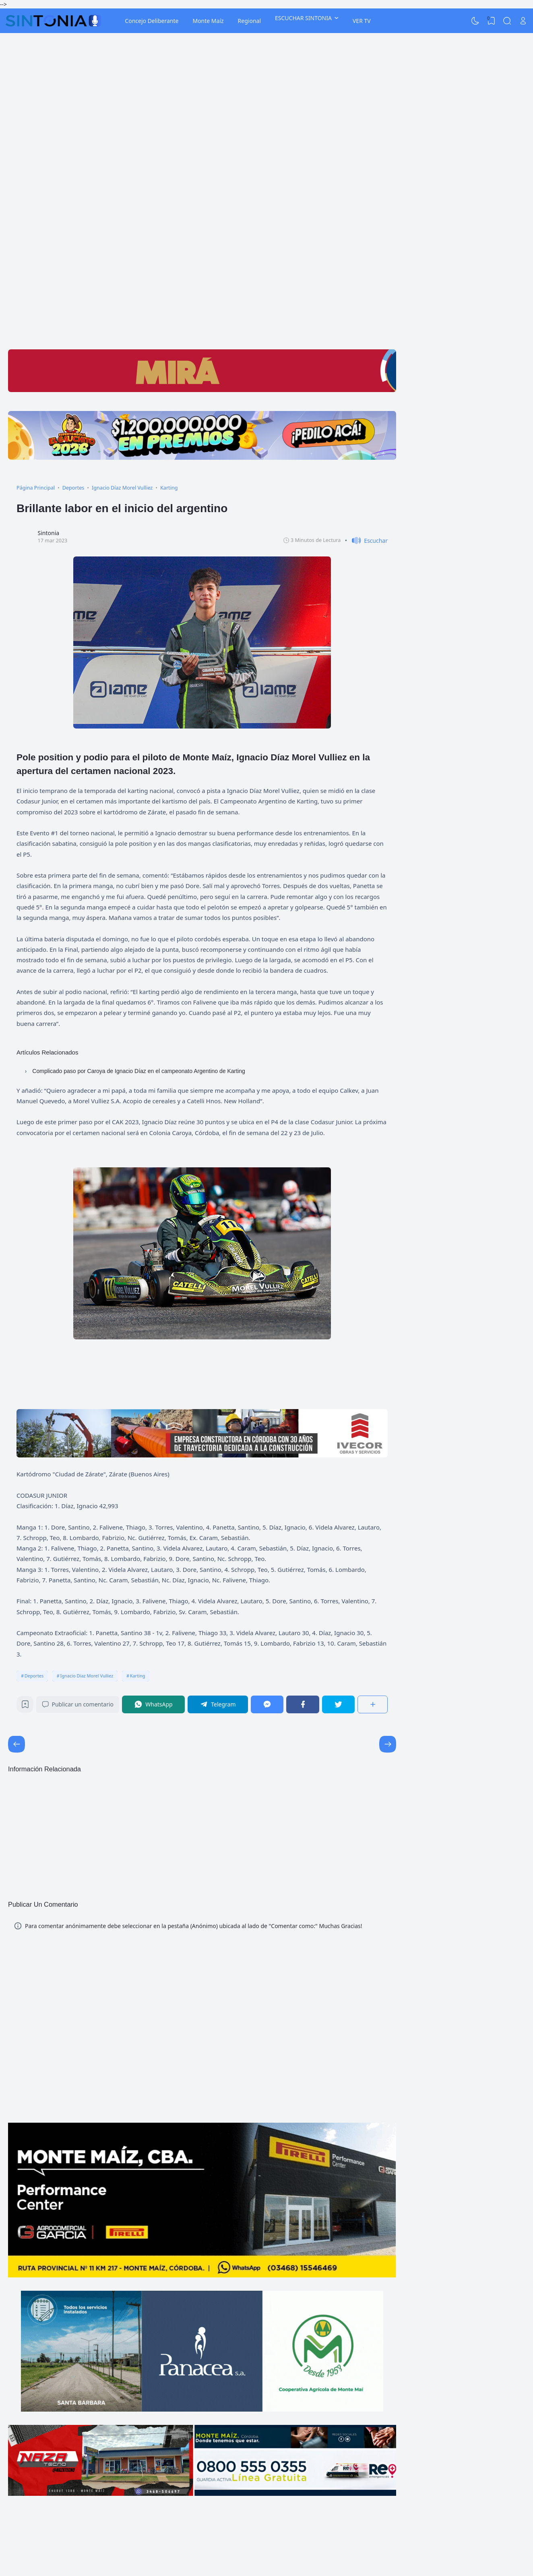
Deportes (34, 1676)
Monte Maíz (207, 21)
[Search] (507, 21)
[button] (366, 541)
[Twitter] (338, 1704)
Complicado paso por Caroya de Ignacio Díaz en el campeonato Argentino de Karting (138, 1071)
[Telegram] (218, 1704)
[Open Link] (523, 21)
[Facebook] (302, 1704)
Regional (249, 21)
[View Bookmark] (491, 21)
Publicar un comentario (78, 1704)
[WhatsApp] (153, 1704)
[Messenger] (267, 1704)
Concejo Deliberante (151, 21)
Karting (137, 1676)
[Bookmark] (25, 1706)
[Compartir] (372, 1704)
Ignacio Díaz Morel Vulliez (87, 1676)
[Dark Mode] (475, 21)
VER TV (362, 21)
